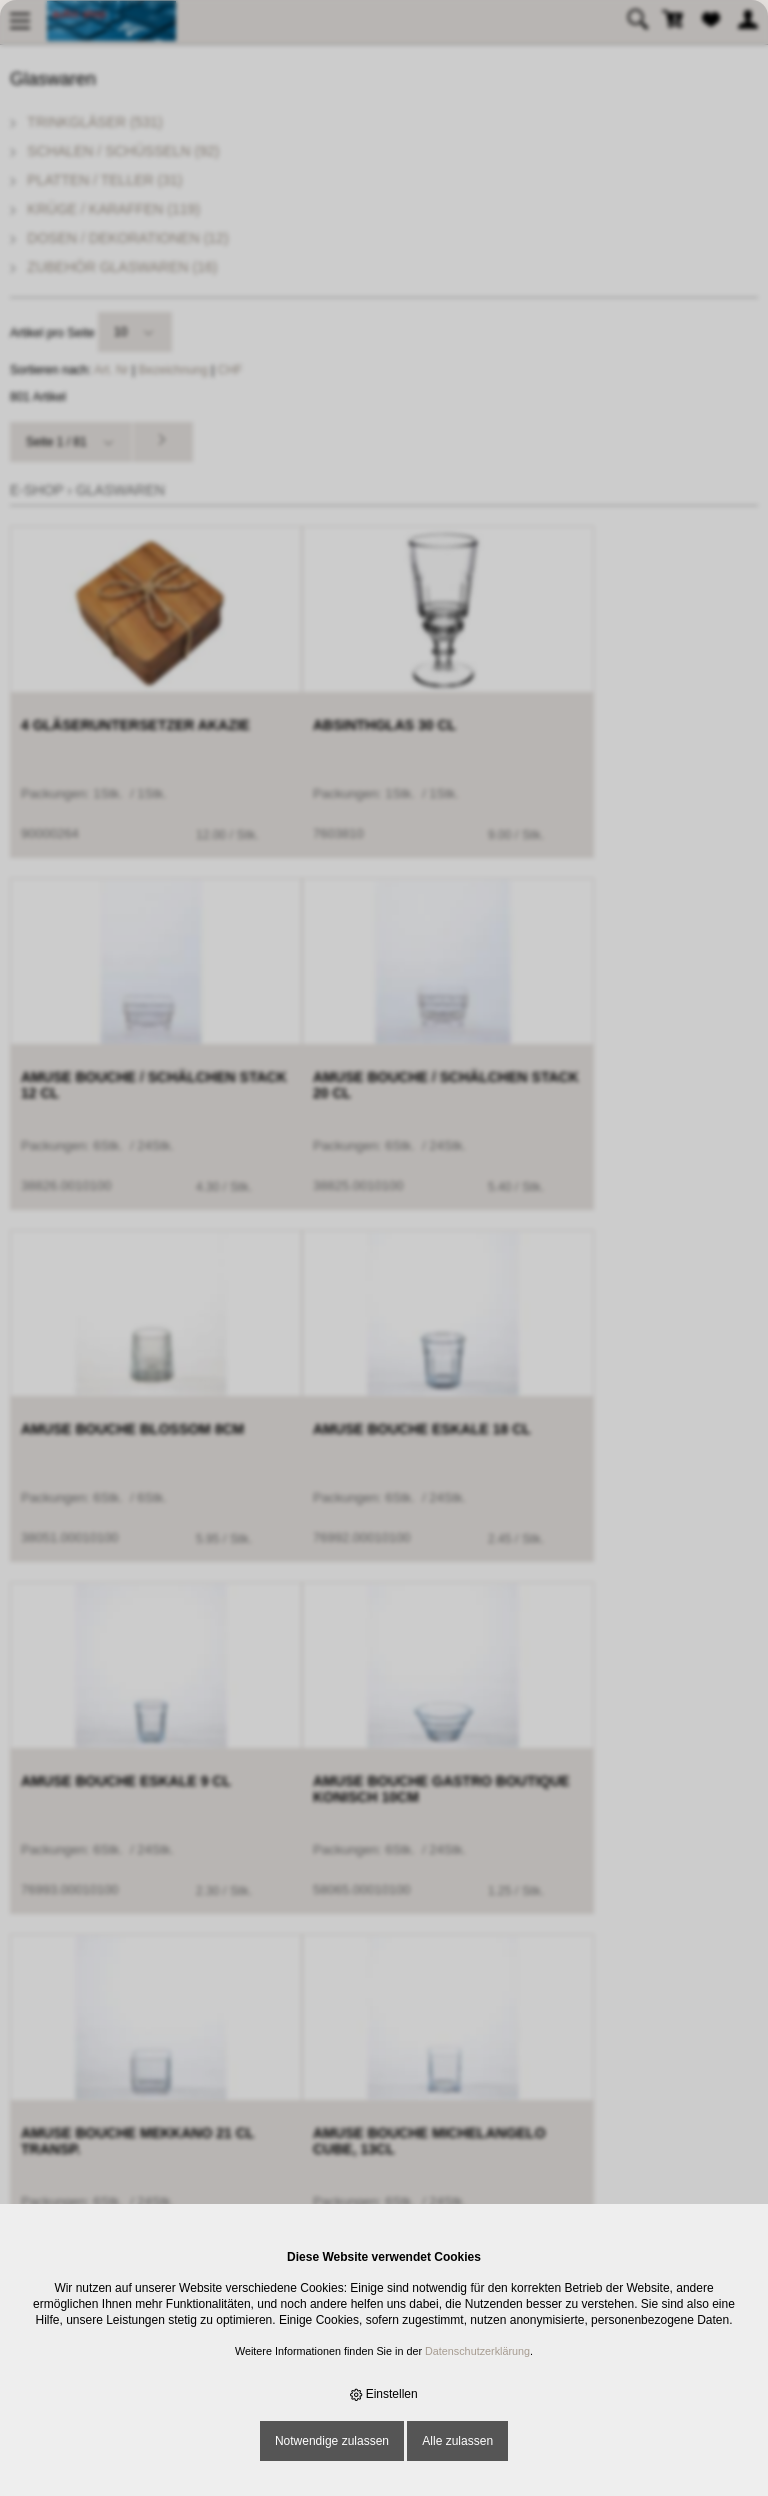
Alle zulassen (457, 2441)
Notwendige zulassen (332, 2441)
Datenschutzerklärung (477, 2351)
